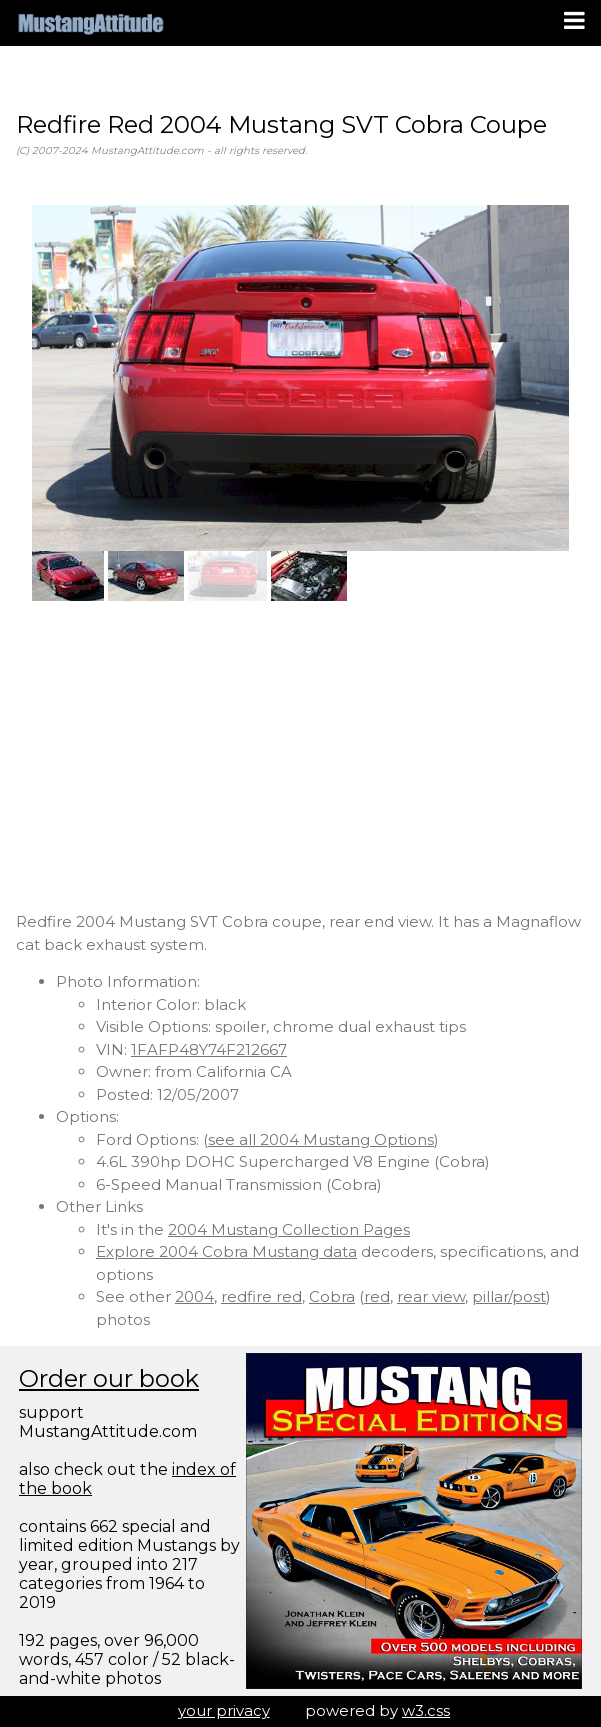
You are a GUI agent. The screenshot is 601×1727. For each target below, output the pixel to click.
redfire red (261, 1296)
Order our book (109, 1378)
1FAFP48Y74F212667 (209, 1049)
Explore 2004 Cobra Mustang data (226, 1251)
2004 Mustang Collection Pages (289, 1229)
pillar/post (509, 1296)
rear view (431, 1296)
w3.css (426, 1710)
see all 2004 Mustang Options (321, 1139)
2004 (194, 1296)
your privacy (224, 1710)
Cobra (332, 1296)
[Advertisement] (300, 756)
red (377, 1296)
